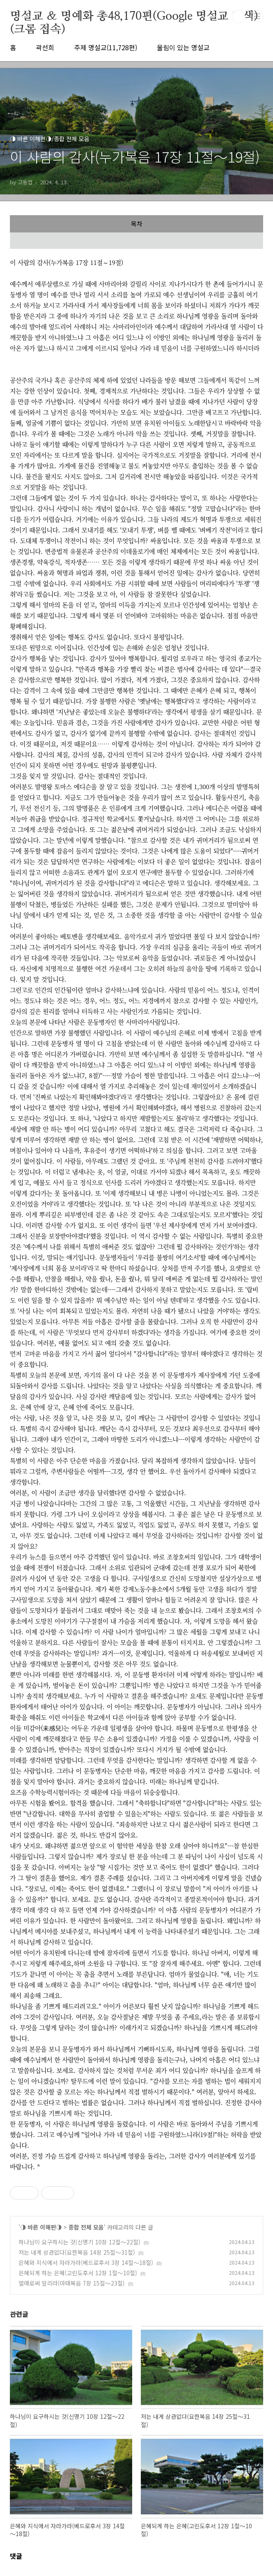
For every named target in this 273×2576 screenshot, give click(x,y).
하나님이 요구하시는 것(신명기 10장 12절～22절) (79, 2242)
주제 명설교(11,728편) (105, 47)
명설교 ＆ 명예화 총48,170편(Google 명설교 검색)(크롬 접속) (134, 17)
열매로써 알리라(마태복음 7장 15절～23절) (72, 2283)
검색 (238, 16)
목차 (136, 223)
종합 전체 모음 (86, 2227)
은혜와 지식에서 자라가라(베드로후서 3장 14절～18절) (86, 2262)
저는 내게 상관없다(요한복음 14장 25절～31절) (77, 2252)
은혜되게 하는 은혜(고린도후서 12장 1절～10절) (78, 2273)
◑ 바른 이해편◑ (41, 2227)
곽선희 (45, 47)
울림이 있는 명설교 (183, 47)
